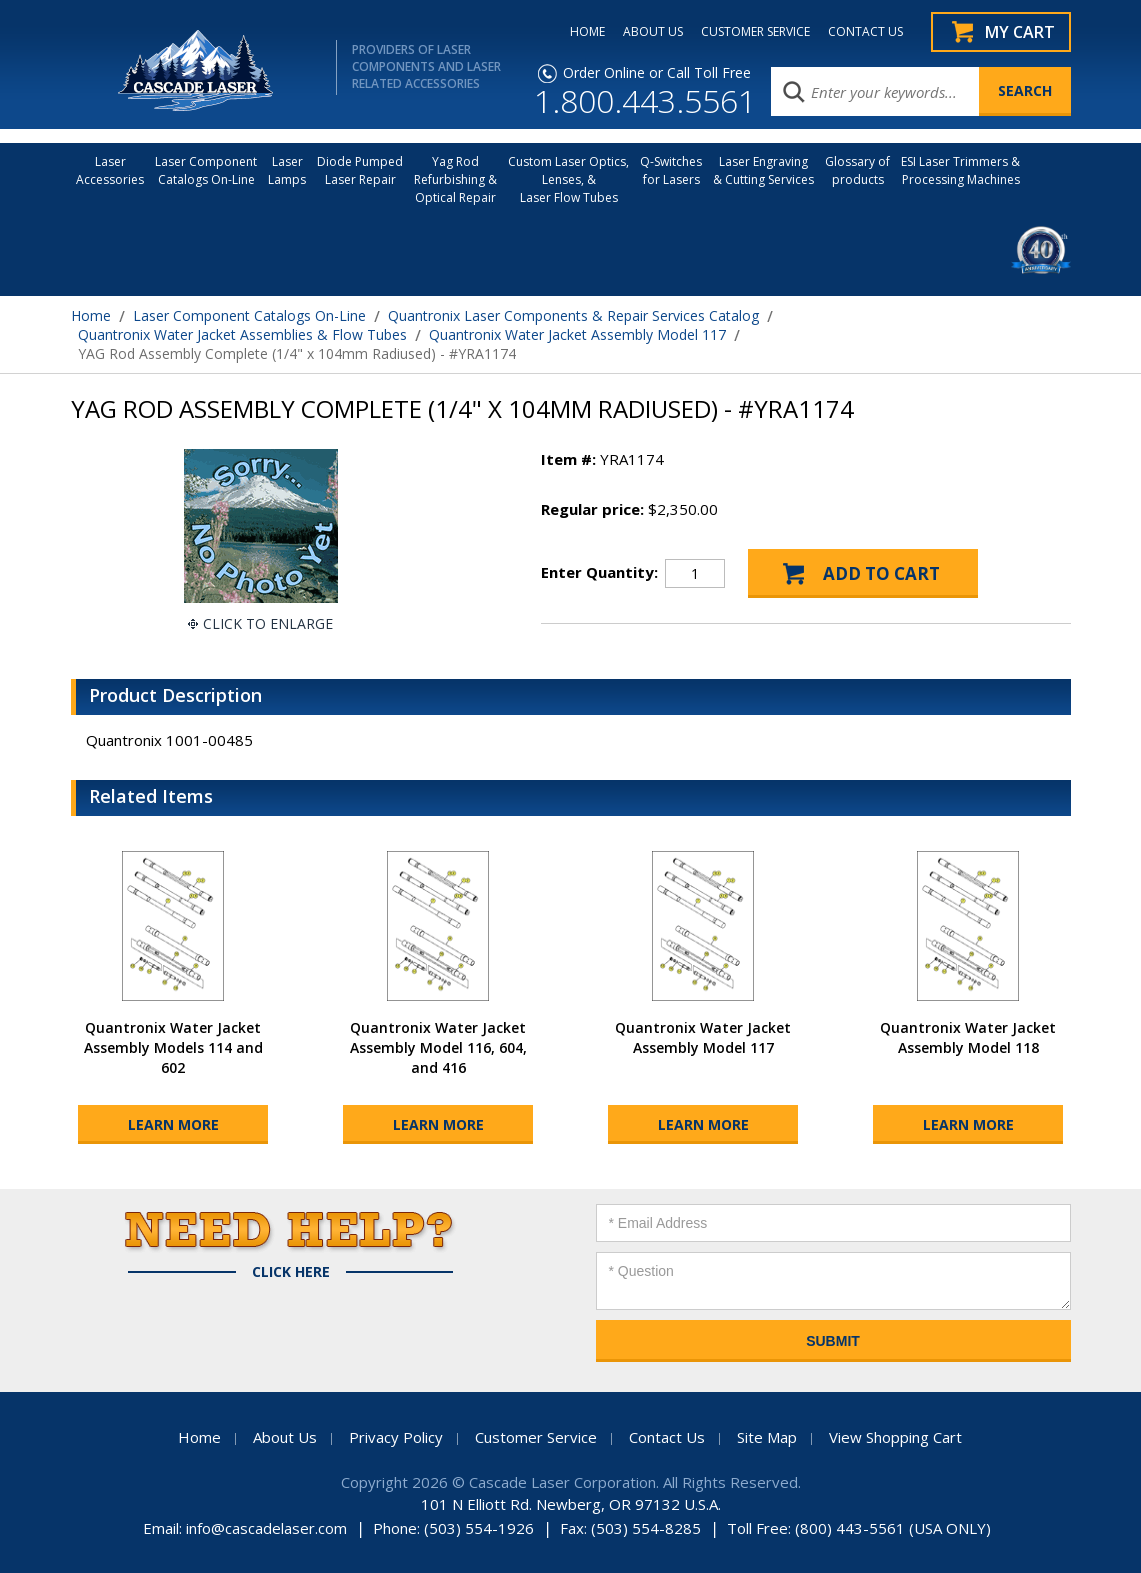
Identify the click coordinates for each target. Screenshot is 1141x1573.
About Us (285, 1437)
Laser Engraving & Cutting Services (763, 170)
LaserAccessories (110, 170)
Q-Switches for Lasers (671, 170)
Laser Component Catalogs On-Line (206, 170)
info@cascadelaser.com (266, 1528)
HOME (587, 32)
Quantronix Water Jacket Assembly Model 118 (968, 1037)
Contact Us (667, 1437)
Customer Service (536, 1437)
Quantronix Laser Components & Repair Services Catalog (573, 315)
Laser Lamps (287, 170)
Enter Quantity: (599, 572)
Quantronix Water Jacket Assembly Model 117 (577, 334)
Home (91, 315)
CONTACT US (865, 32)
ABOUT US (653, 32)
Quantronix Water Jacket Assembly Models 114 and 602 (173, 1047)
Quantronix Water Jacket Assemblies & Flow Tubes (242, 334)
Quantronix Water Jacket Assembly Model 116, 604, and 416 (438, 1047)
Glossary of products (857, 170)
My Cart (1020, 32)
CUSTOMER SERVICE (755, 32)
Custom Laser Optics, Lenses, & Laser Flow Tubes (568, 179)
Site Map (767, 1437)
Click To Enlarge (268, 623)
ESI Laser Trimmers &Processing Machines (960, 170)
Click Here (291, 1272)
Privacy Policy (396, 1437)
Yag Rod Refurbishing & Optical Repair (455, 179)
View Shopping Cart (895, 1437)
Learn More (173, 1124)
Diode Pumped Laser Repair (360, 170)
